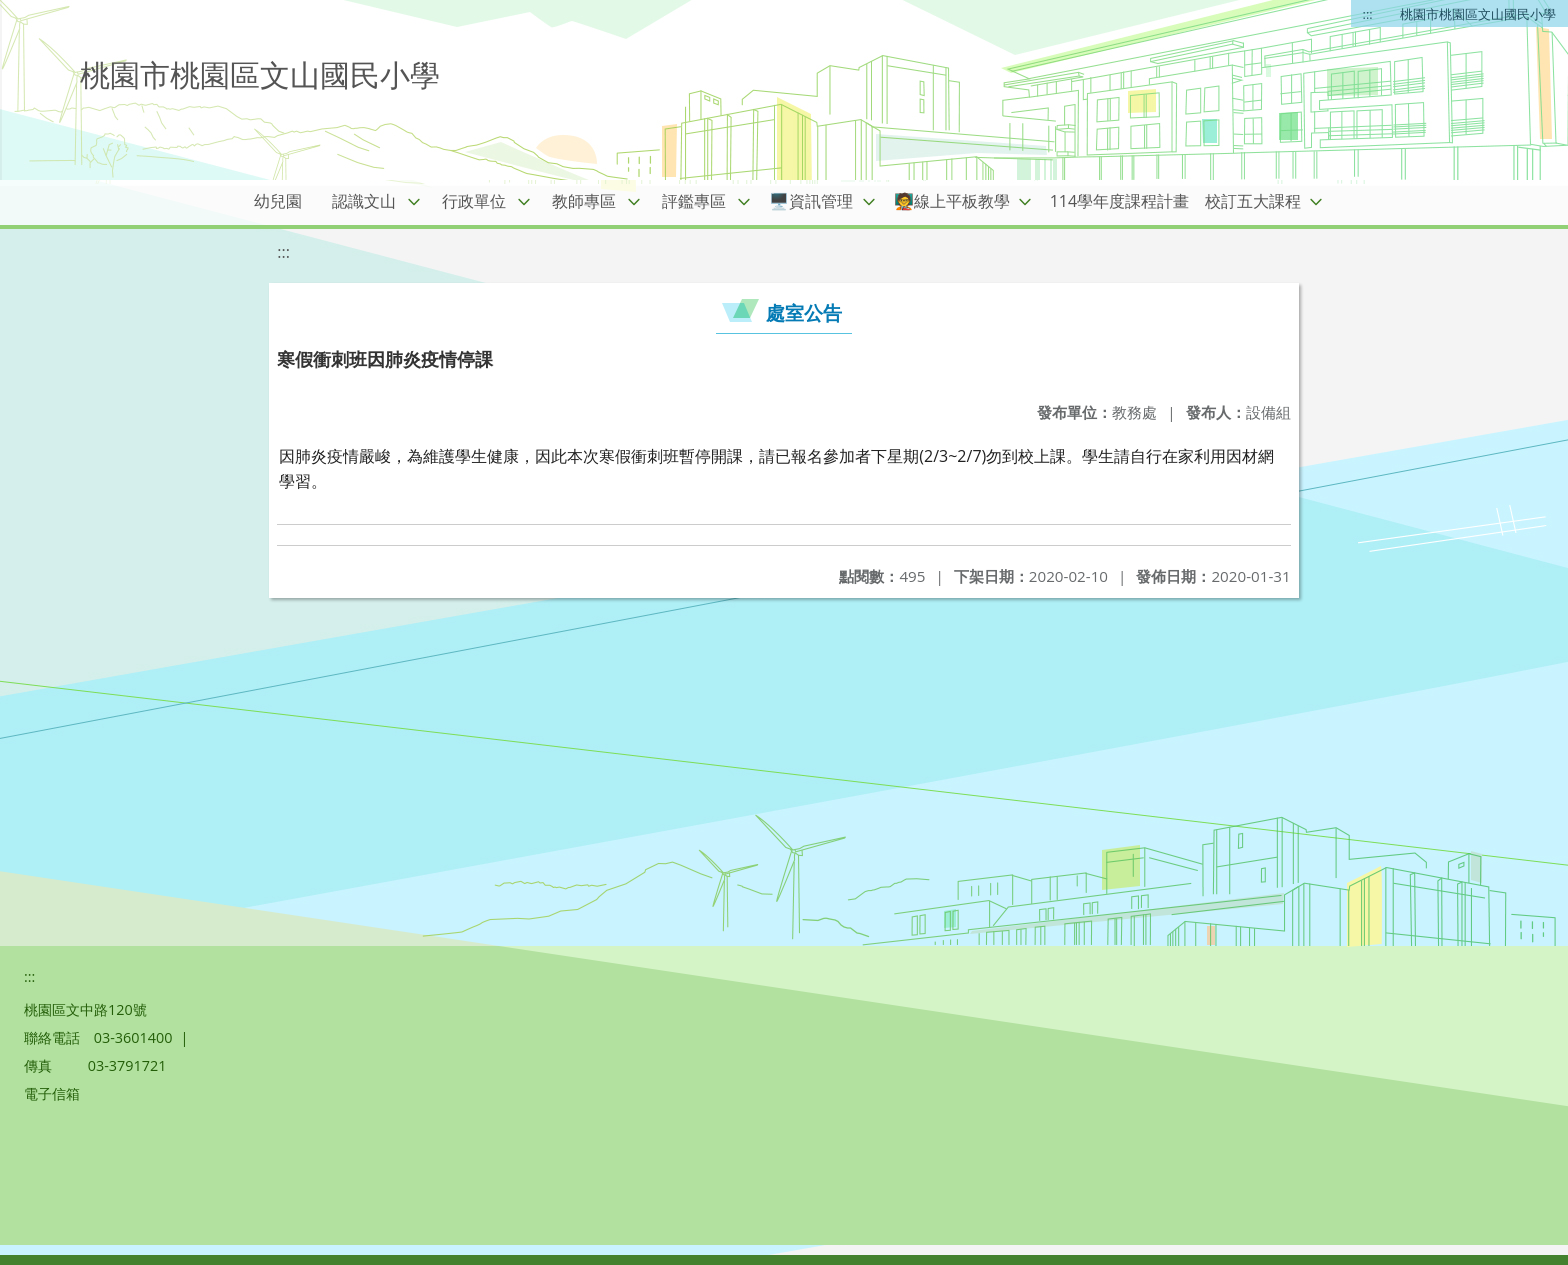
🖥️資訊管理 (811, 201)
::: (1368, 14)
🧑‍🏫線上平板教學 (952, 201)
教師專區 (584, 201)
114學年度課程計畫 (1119, 201)
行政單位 (474, 201)
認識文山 (364, 201)
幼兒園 (278, 201)
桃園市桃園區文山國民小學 (1478, 14)
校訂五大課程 (1253, 201)
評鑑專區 (694, 201)
